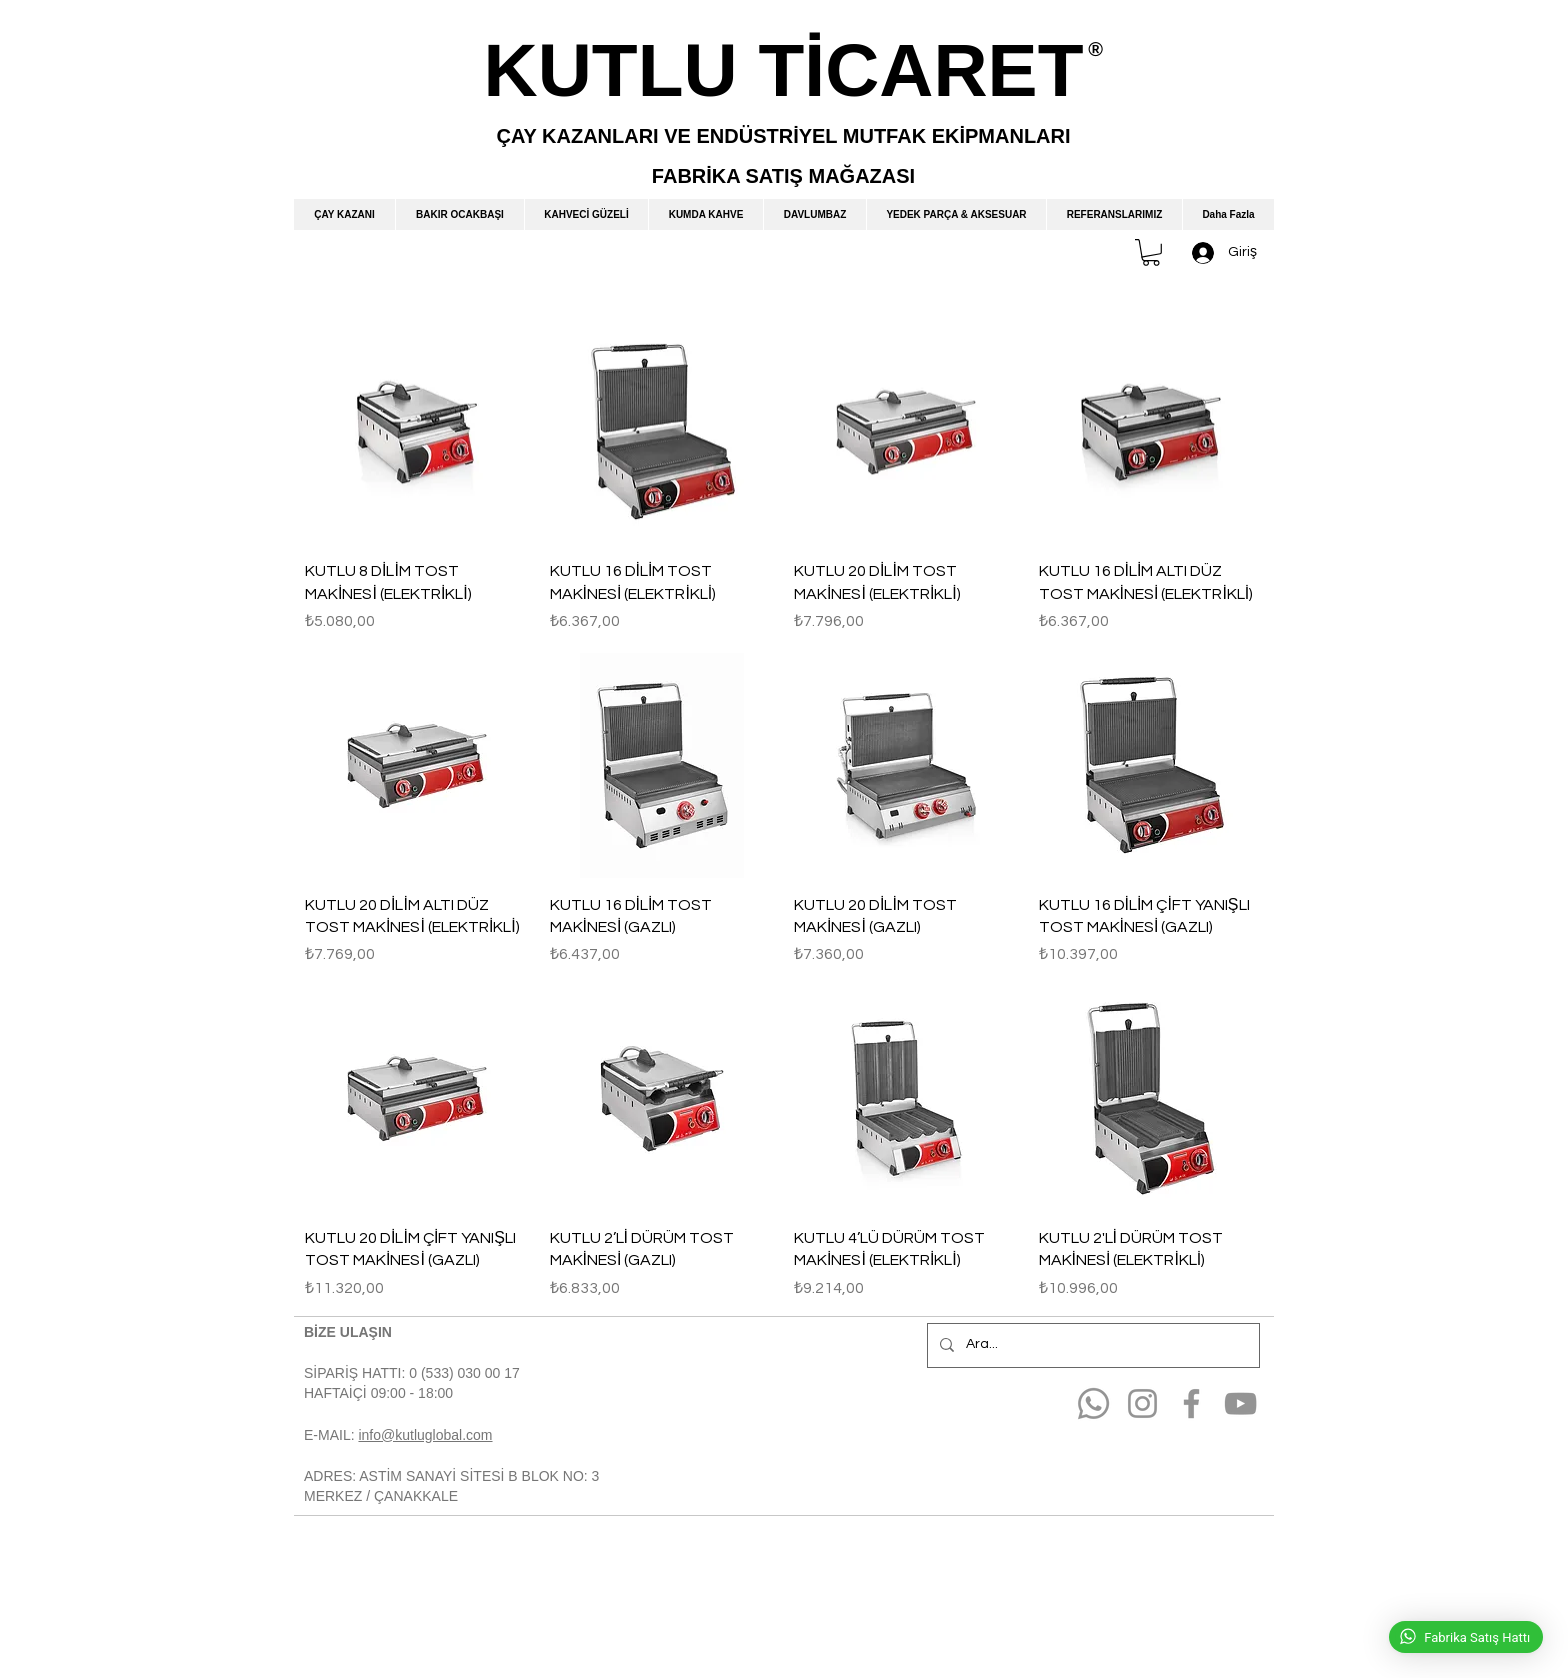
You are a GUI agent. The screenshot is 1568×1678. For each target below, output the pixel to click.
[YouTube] (1240, 1403)
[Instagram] (1142, 1403)
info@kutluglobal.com (425, 1435)
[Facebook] (1191, 1403)
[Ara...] (1091, 1345)
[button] (1151, 252)
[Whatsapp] (1093, 1403)
